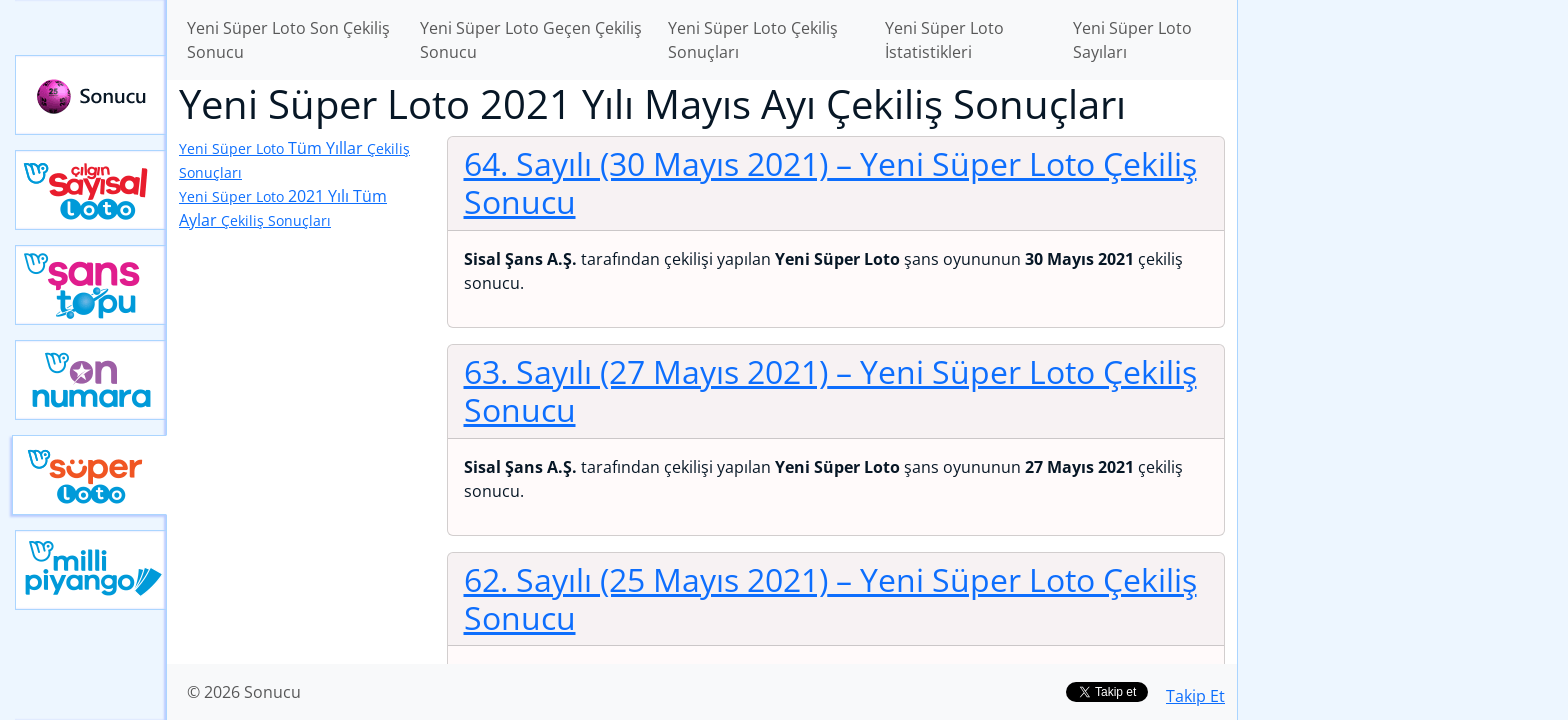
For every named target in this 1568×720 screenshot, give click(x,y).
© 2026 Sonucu (244, 692)
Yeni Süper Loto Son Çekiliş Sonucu (288, 40)
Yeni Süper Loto (89, 475)
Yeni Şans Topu (91, 285)
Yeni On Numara (91, 380)
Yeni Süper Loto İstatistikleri (944, 40)
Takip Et (1195, 696)
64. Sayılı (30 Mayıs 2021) (830, 182)
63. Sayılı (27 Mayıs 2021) (830, 390)
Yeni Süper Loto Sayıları (1132, 40)
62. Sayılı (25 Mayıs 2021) (830, 598)
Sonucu (91, 95)
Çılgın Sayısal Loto (91, 190)
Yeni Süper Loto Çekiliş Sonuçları (753, 40)
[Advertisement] (1403, 316)
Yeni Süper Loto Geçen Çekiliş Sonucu (531, 40)
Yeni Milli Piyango (91, 570)
